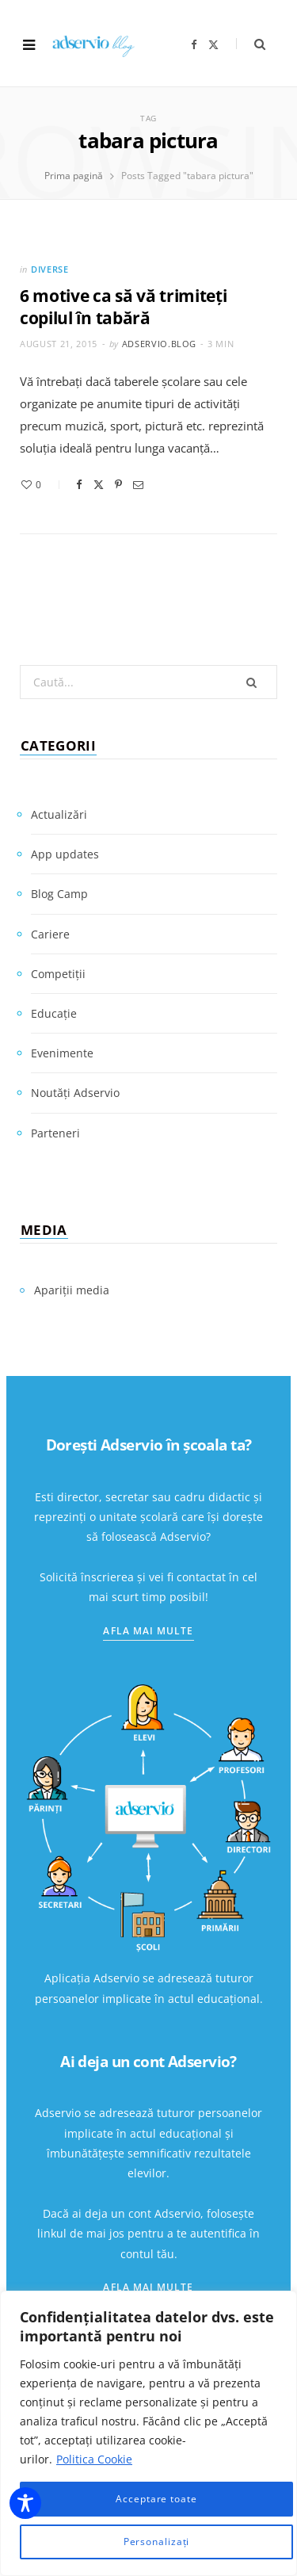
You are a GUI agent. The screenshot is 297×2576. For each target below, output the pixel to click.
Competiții (58, 973)
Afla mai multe (148, 1631)
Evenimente (62, 1053)
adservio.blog (159, 344)
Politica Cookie (94, 2459)
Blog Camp (59, 893)
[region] (148, 2433)
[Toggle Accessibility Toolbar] (25, 2503)
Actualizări (59, 814)
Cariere (50, 934)
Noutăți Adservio (75, 1092)
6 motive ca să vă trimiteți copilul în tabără (123, 307)
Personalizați (157, 2541)
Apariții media (71, 1290)
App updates (65, 854)
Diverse (50, 269)
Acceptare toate (156, 2498)
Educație (54, 1013)
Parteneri (55, 1133)
